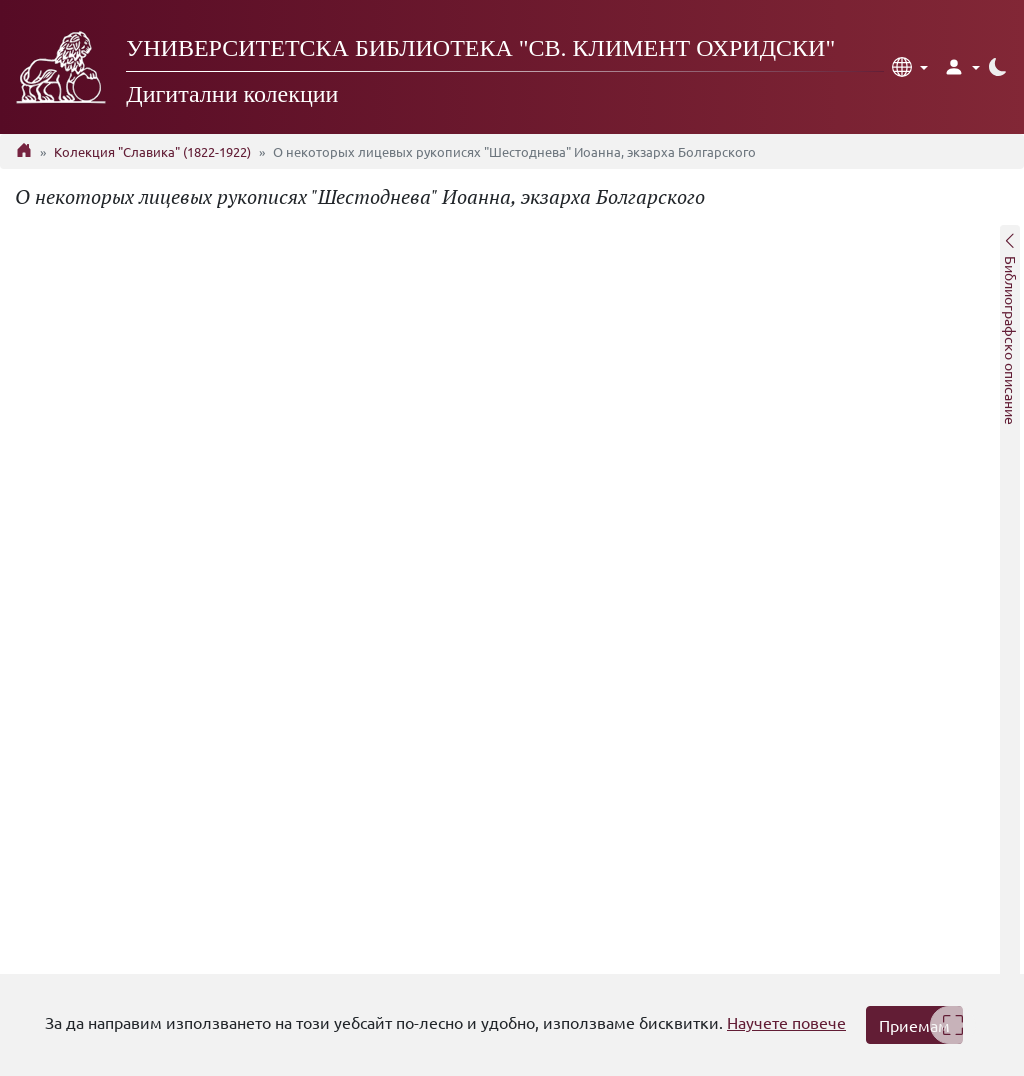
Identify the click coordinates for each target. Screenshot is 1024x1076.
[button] (910, 67)
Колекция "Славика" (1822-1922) (152, 151)
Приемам (914, 1025)
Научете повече (786, 1022)
